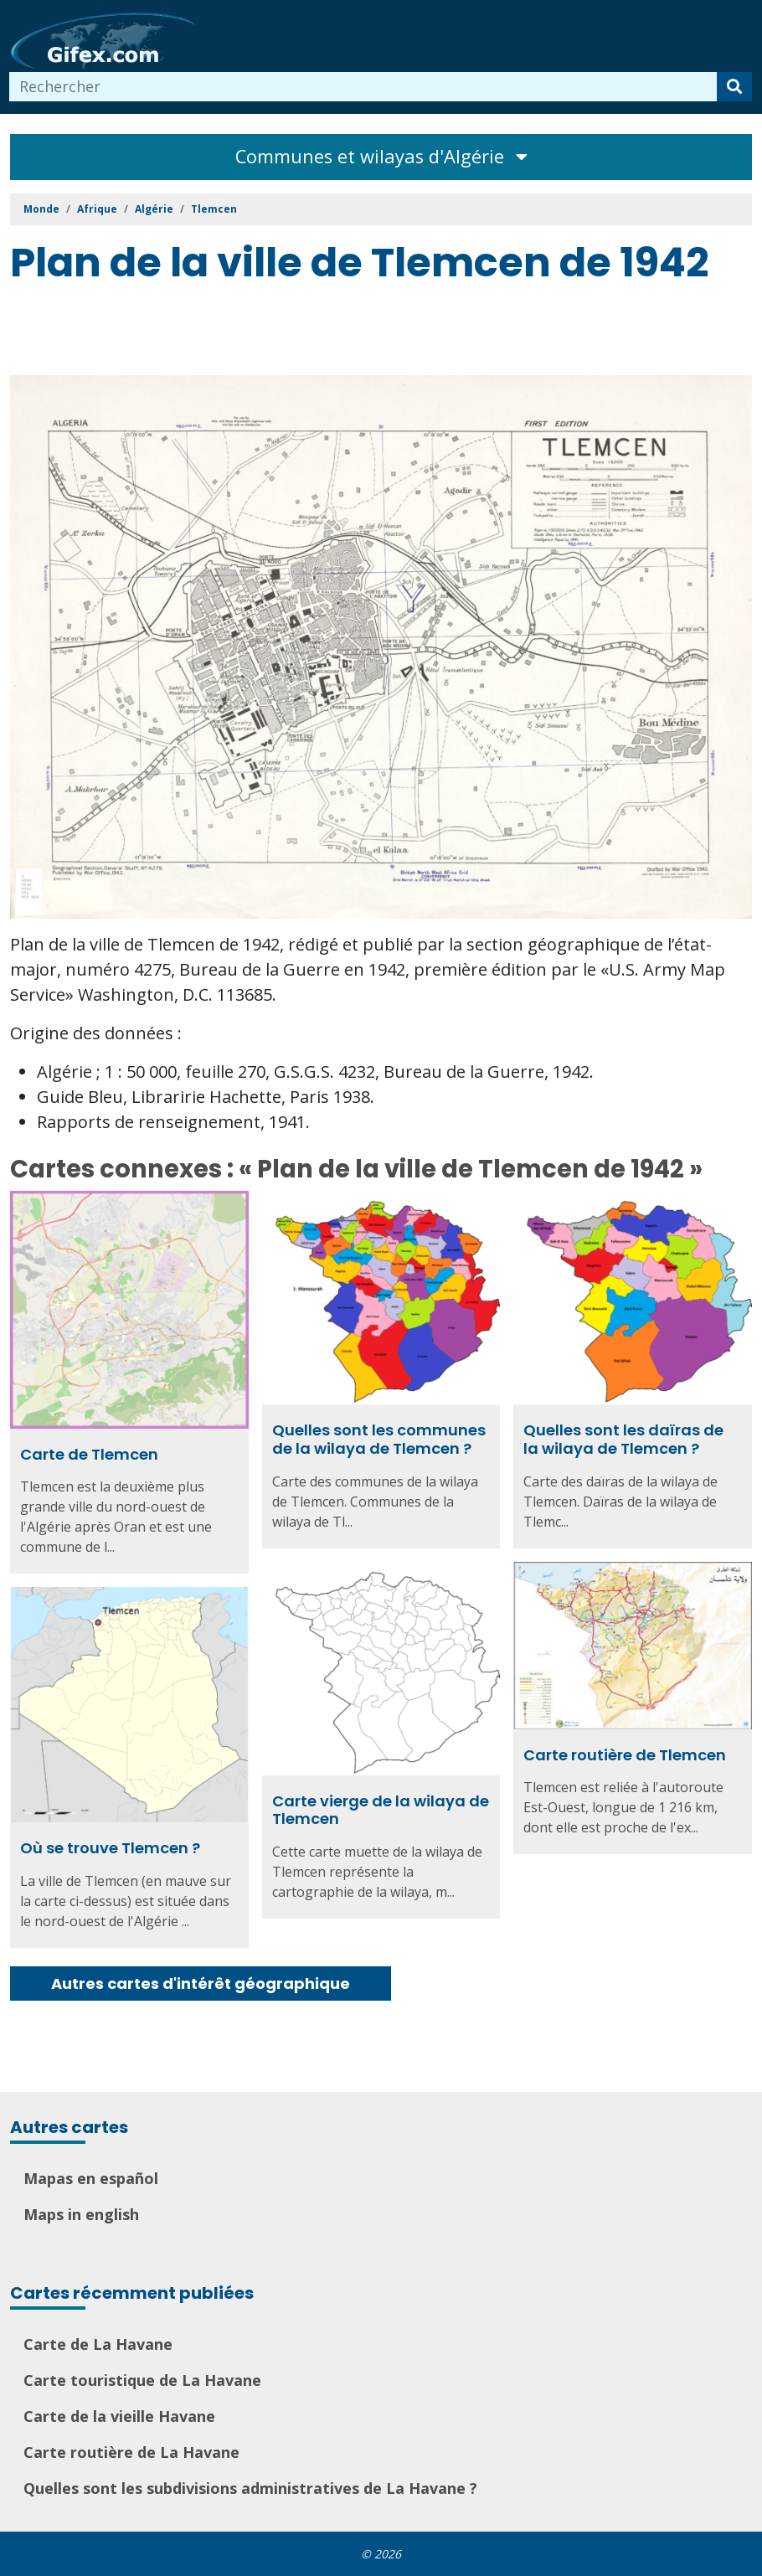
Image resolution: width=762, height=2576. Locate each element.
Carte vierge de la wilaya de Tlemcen (380, 1810)
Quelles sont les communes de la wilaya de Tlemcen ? (379, 1439)
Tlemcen (214, 209)
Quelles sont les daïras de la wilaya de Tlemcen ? (623, 1439)
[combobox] (363, 86)
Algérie (154, 209)
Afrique (97, 209)
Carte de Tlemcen (89, 1454)
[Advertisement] (315, 333)
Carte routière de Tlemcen (624, 1754)
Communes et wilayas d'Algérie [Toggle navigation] (381, 156)
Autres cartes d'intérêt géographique (200, 1983)
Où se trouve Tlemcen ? (110, 1847)
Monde (41, 209)
